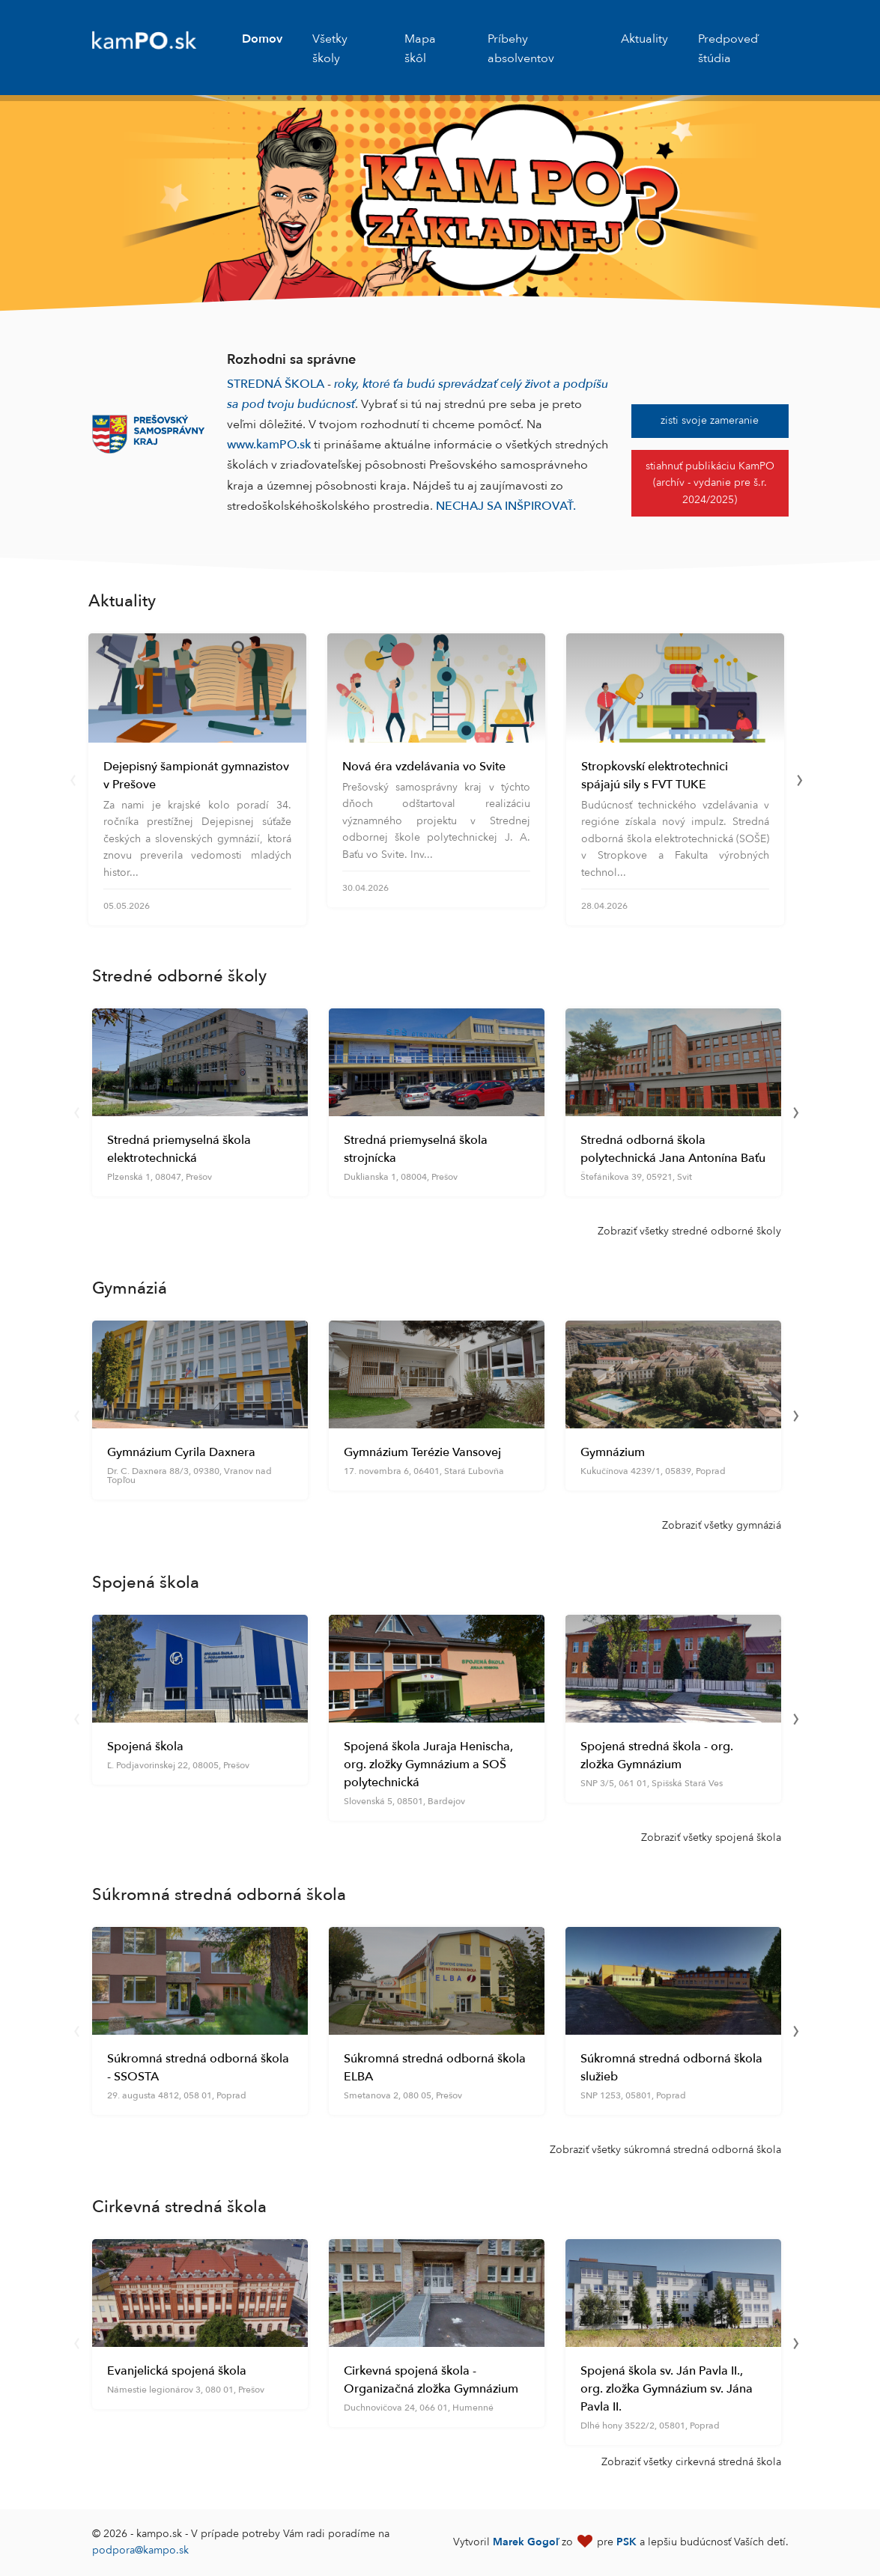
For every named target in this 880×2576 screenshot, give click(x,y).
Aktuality (644, 39)
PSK (626, 2542)
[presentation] (73, 778)
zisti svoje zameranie (710, 420)
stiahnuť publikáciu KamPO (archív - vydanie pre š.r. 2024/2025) (710, 483)
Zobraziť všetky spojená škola (711, 1837)
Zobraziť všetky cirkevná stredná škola (691, 2462)
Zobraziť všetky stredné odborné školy (689, 1231)
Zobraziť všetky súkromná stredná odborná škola (665, 2150)
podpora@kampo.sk (140, 2550)
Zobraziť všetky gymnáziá (721, 1525)
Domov (262, 39)
